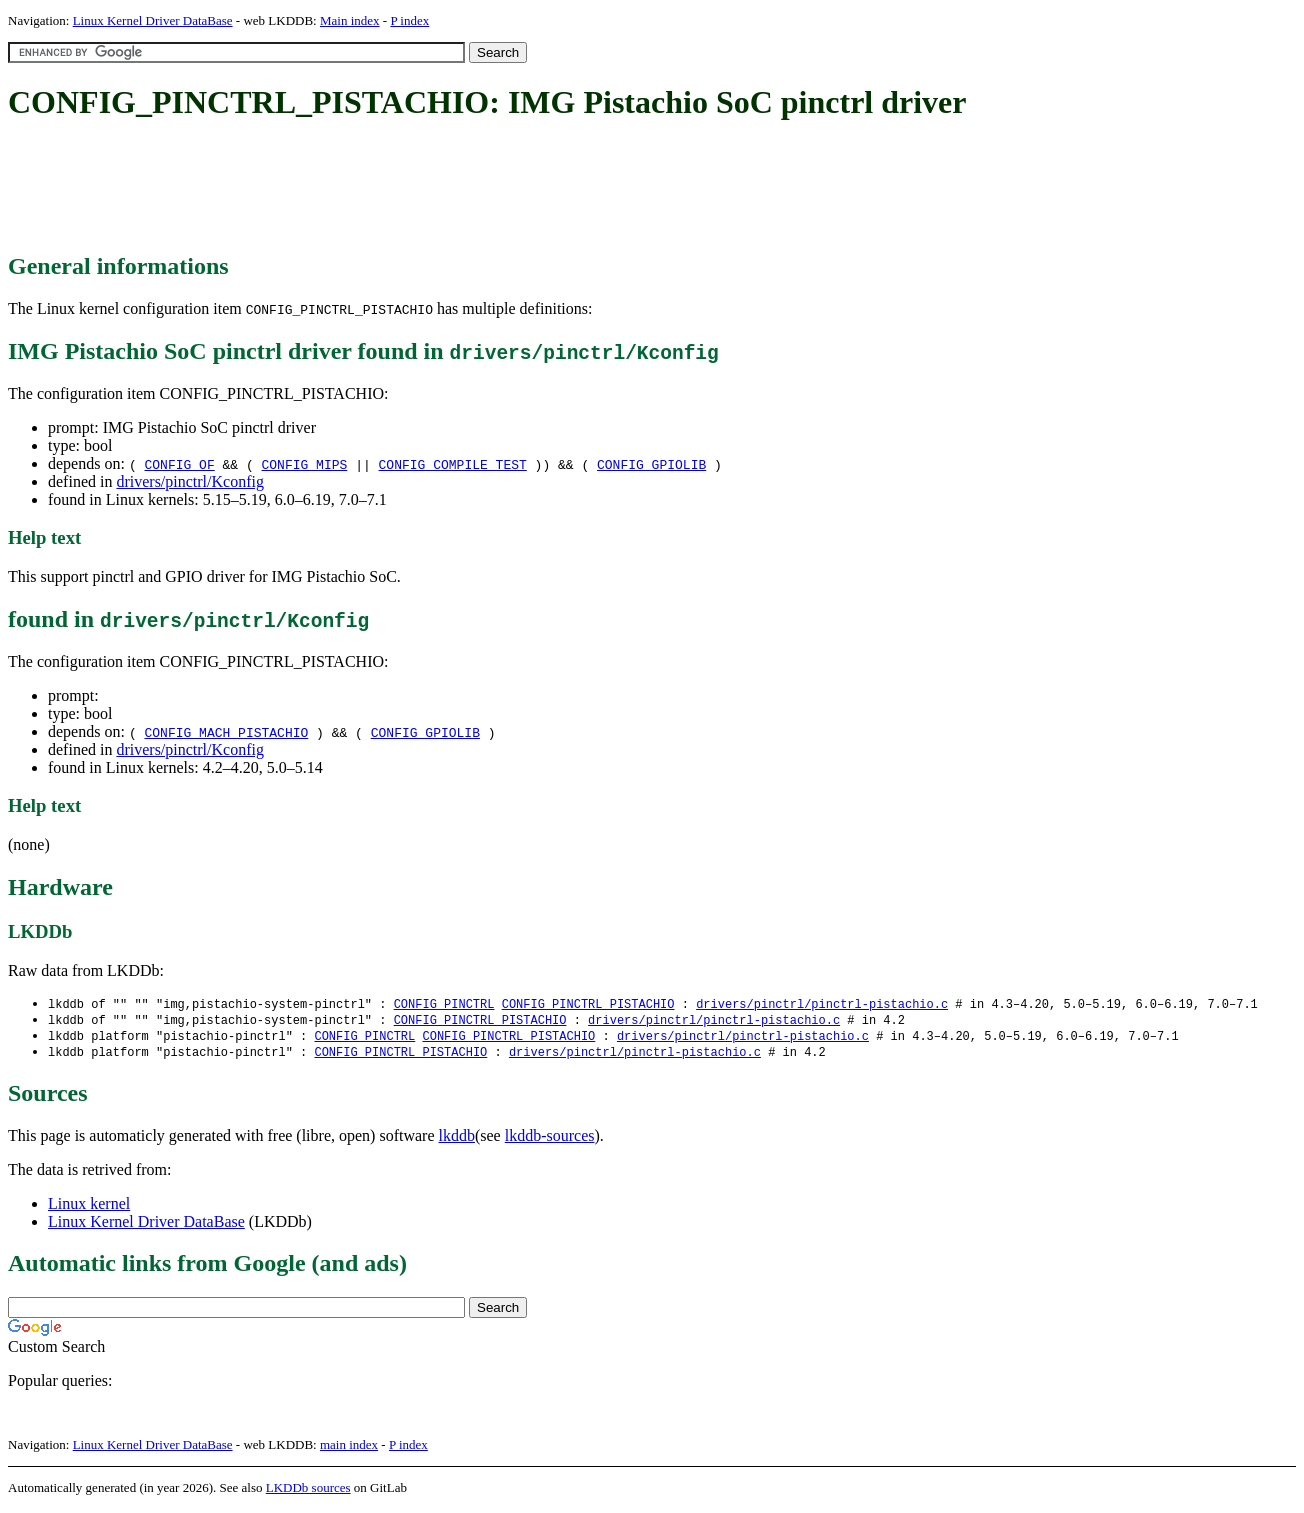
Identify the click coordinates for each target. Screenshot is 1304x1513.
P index (409, 20)
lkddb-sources (550, 1139)
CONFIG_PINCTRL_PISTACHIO (588, 1004)
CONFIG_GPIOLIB (651, 464)
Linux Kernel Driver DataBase (153, 20)
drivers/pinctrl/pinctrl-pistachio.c (822, 1004)
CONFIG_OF (179, 464)
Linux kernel (89, 1207)
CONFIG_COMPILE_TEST (453, 464)
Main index (350, 20)
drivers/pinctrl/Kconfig (190, 481)
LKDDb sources (308, 1491)
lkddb (457, 1139)
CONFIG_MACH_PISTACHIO (226, 732)
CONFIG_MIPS (305, 464)
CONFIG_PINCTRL (444, 1004)
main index (349, 1448)
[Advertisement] (372, 188)
